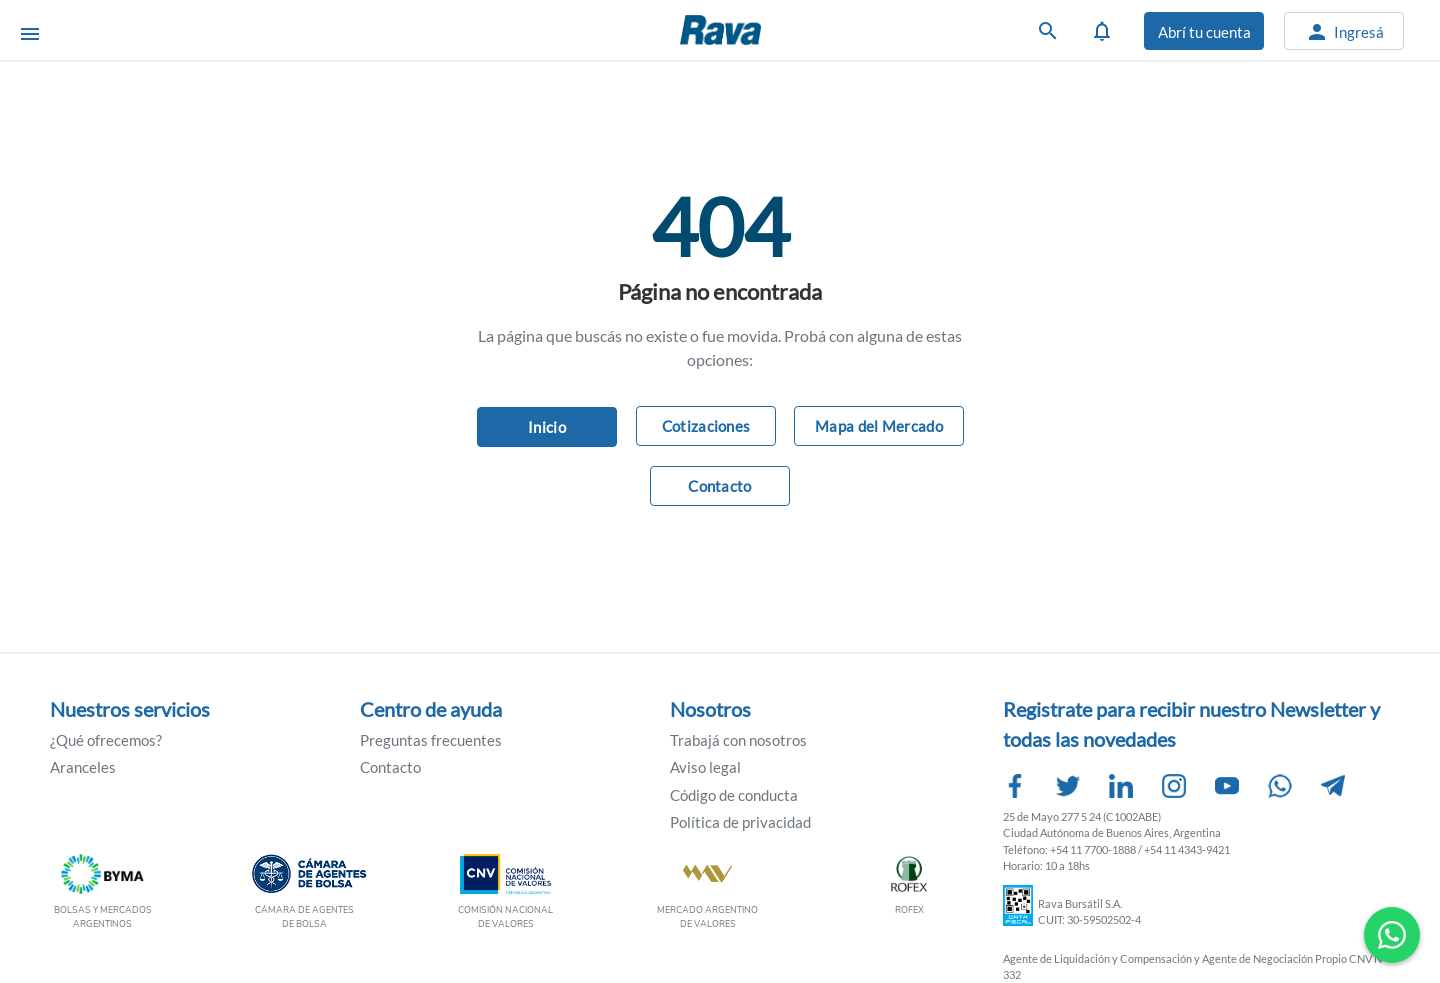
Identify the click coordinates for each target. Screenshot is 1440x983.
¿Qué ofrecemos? (106, 740)
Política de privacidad (740, 822)
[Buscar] (1048, 31)
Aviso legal (705, 767)
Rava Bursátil (770, 30)
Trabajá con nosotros (738, 740)
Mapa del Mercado (879, 426)
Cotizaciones (706, 426)
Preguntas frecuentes (431, 740)
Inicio (547, 427)
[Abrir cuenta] (1204, 31)
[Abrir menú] (30, 32)
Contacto (719, 486)
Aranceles (83, 767)
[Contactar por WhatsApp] (1392, 935)
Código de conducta (734, 795)
